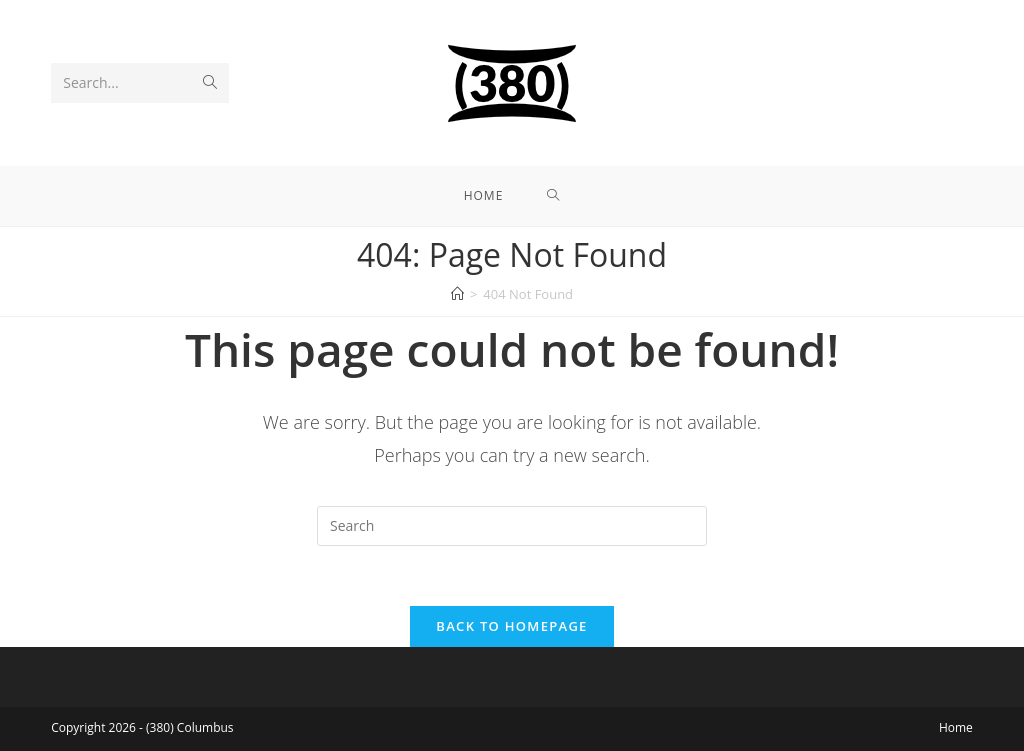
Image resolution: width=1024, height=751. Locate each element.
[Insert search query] (512, 526)
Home (956, 727)
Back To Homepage (511, 626)
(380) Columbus (189, 727)
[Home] (457, 294)
